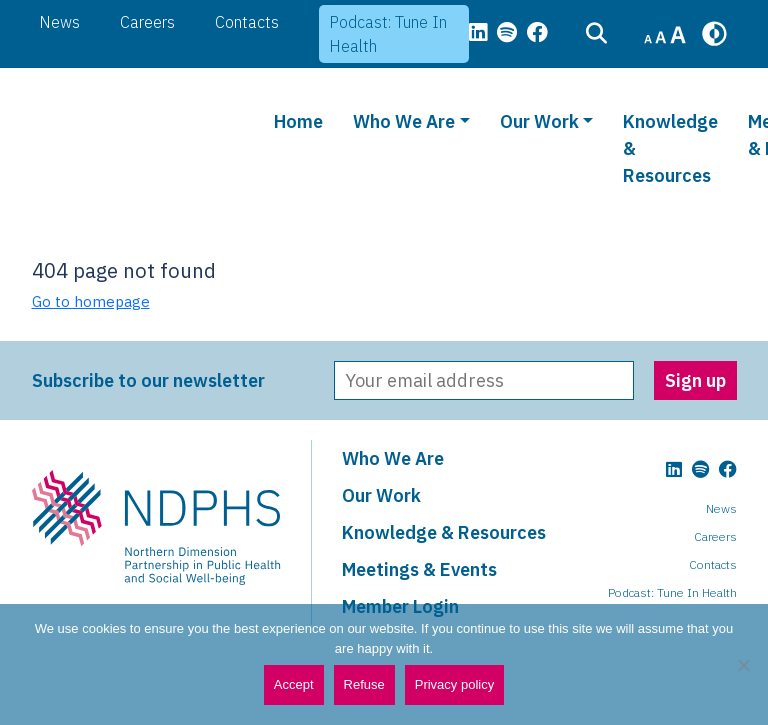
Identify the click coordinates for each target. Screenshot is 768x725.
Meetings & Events (419, 569)
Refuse (364, 684)
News (59, 22)
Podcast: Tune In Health (388, 34)
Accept (294, 684)
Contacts (247, 22)
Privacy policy (454, 684)
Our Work (539, 121)
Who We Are (404, 121)
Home (298, 121)
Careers (147, 22)
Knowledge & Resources (670, 148)
